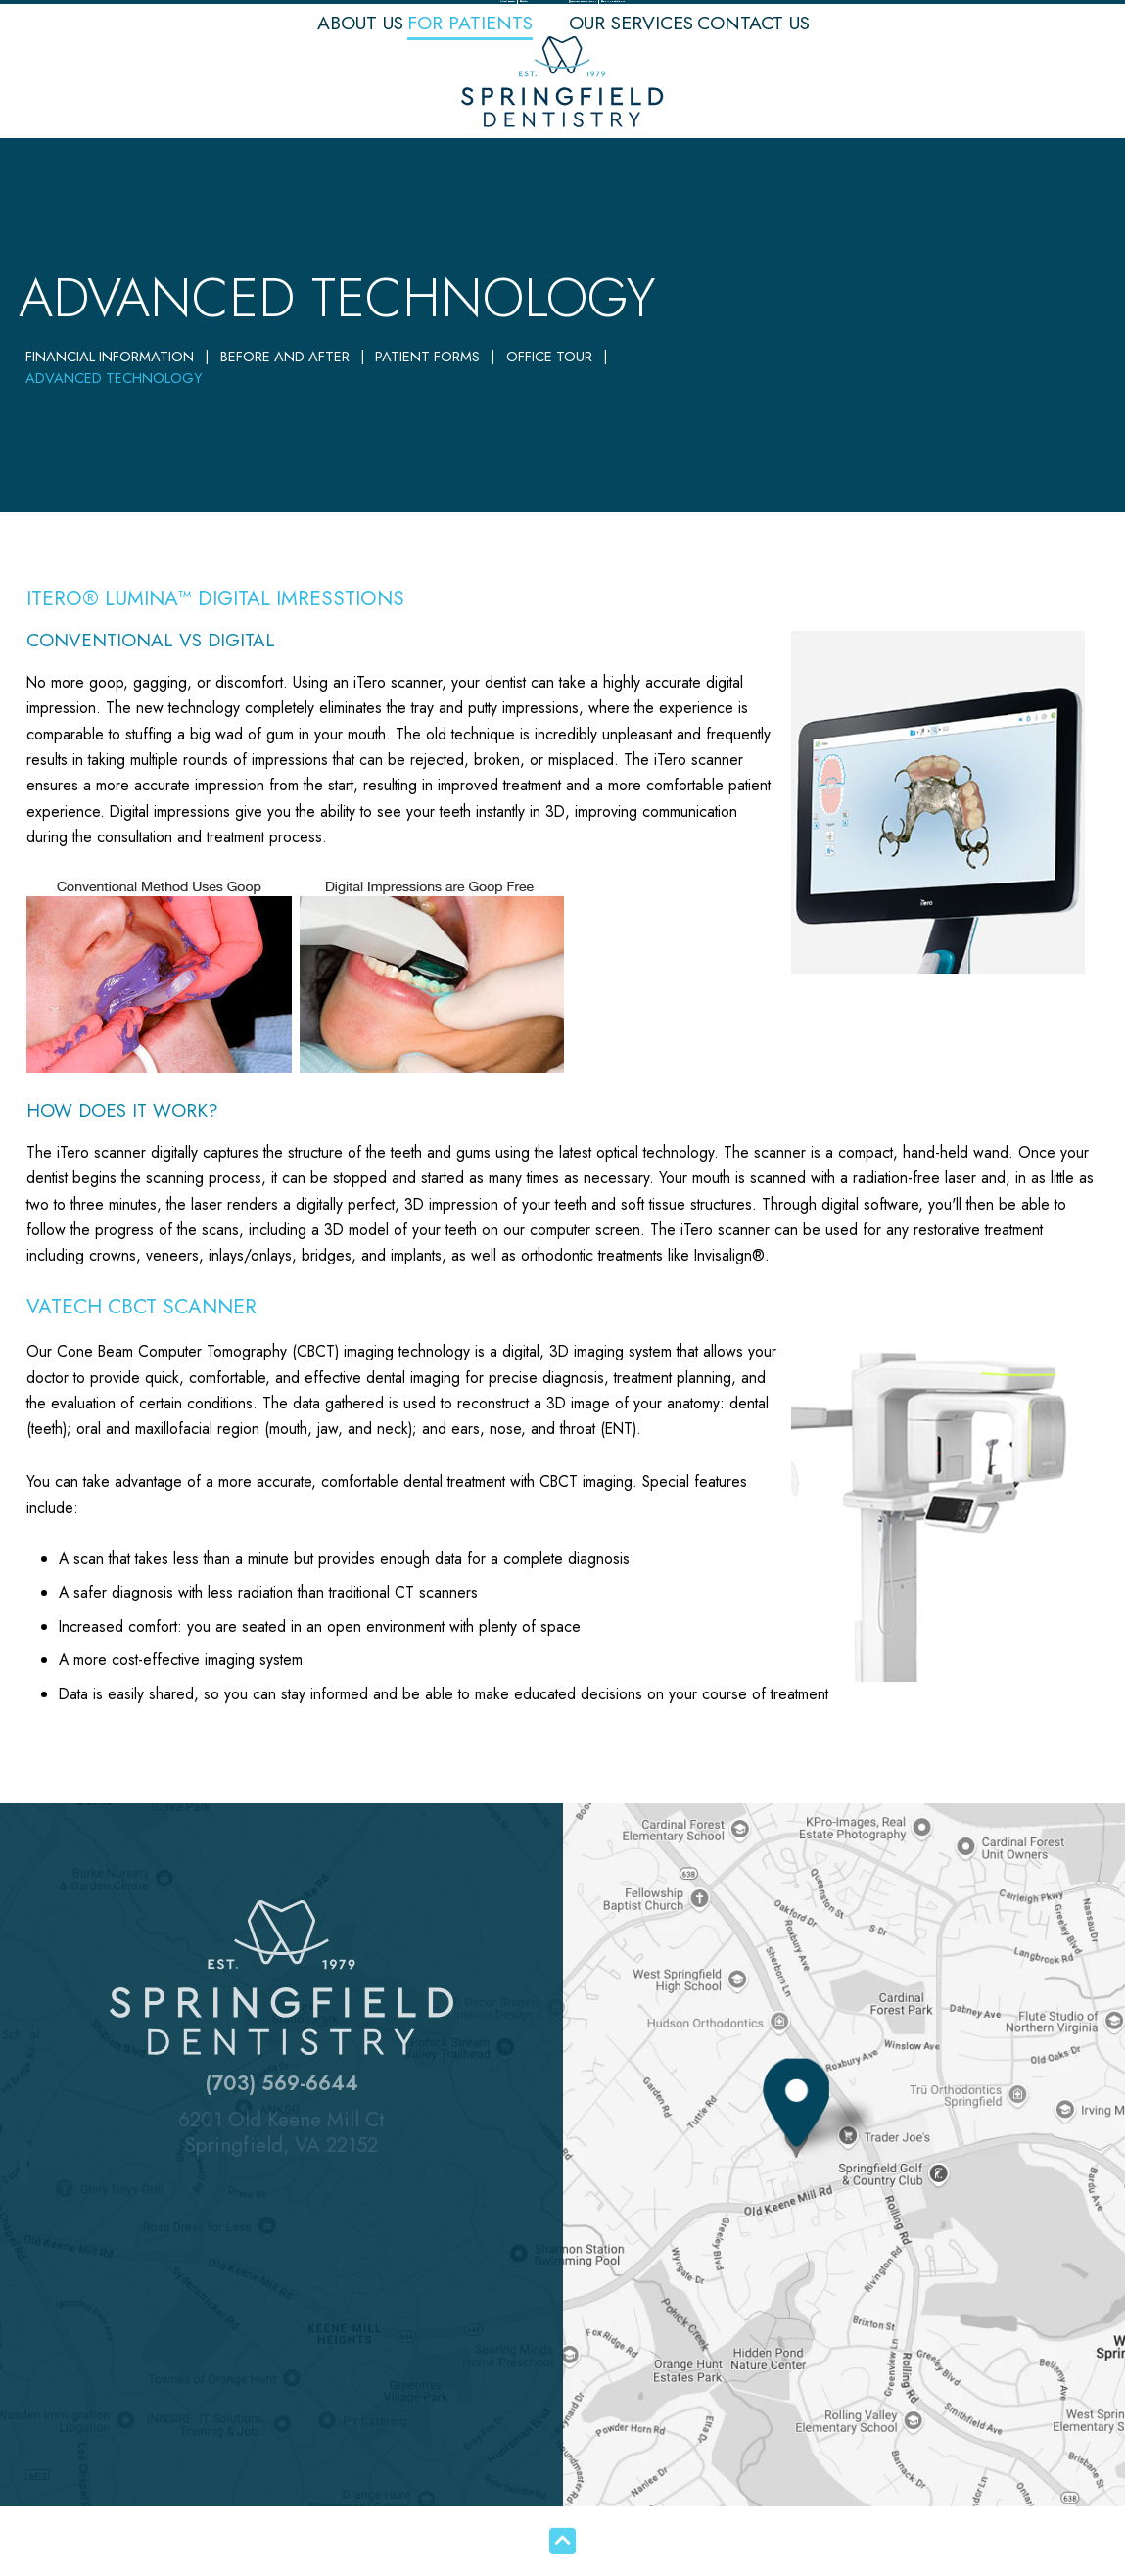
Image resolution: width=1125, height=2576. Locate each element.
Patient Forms (427, 356)
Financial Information (109, 356)
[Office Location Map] (796, 2133)
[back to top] (562, 2541)
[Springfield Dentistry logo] (562, 87)
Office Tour (549, 356)
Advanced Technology (113, 378)
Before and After (285, 356)
